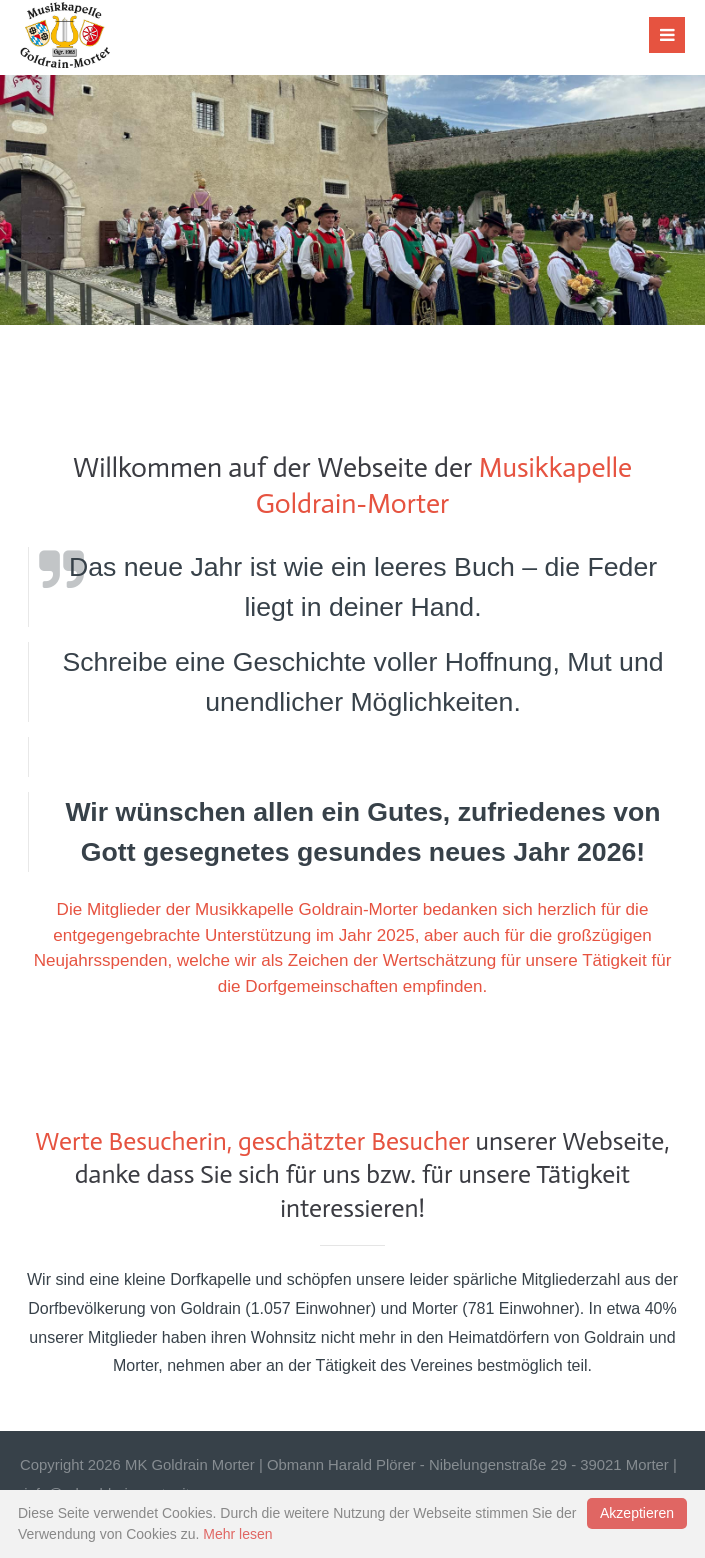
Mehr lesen (237, 1534)
